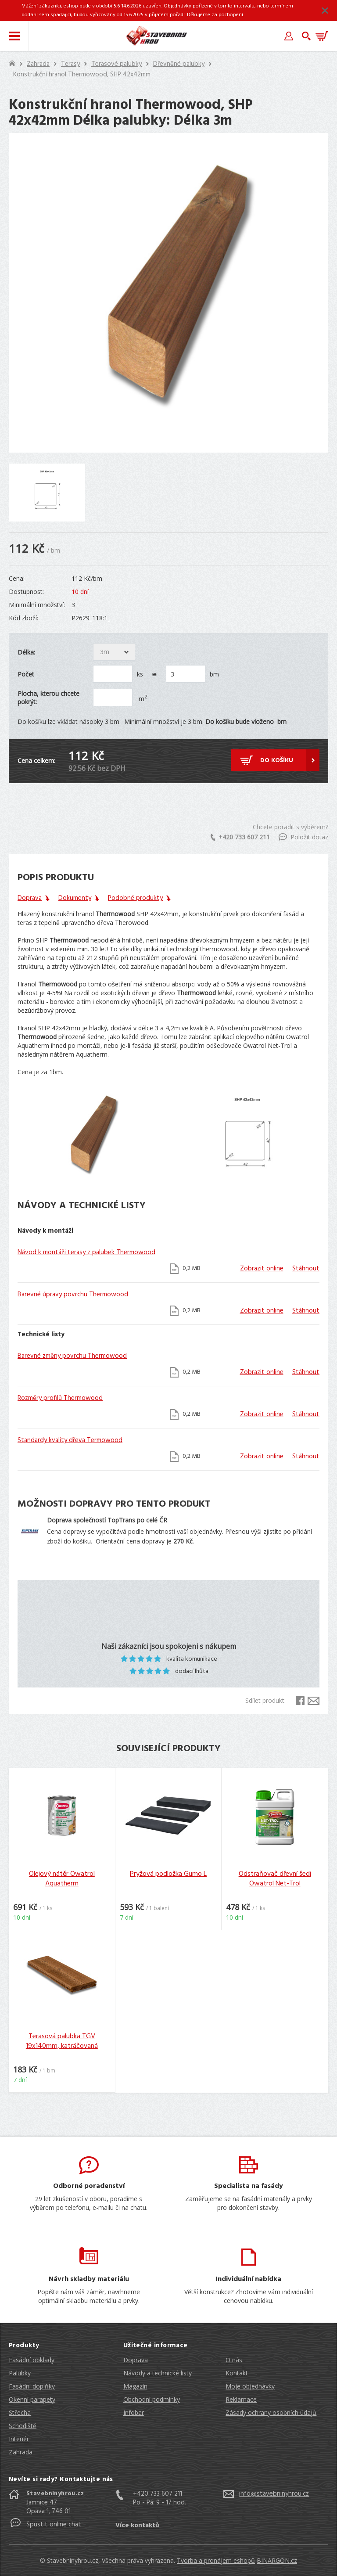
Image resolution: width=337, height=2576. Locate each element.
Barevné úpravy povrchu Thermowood (73, 1294)
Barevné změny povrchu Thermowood (72, 1356)
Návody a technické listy (157, 2373)
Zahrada (38, 64)
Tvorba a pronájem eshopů (216, 2560)
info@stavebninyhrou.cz (274, 2494)
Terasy (70, 64)
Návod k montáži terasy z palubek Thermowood (86, 1252)
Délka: (26, 652)
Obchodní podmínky (151, 2399)
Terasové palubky (116, 64)
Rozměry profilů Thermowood (60, 1398)
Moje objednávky (250, 2386)
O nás (234, 2360)
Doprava (135, 2360)
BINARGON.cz (277, 2560)
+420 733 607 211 (240, 837)
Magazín (135, 2386)
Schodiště (22, 2425)
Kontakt (237, 2373)
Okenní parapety (32, 2399)
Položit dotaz (303, 837)
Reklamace (241, 2399)
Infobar (133, 2412)
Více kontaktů (137, 2525)
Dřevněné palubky (178, 64)
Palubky (20, 2373)
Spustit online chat (53, 2524)
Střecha (20, 2412)
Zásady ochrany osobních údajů (271, 2412)
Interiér (19, 2439)
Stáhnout (305, 1268)
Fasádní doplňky (32, 2386)
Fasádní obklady (31, 2360)
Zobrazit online (261, 1268)
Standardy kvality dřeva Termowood (70, 1440)
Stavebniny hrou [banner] (156, 36)
